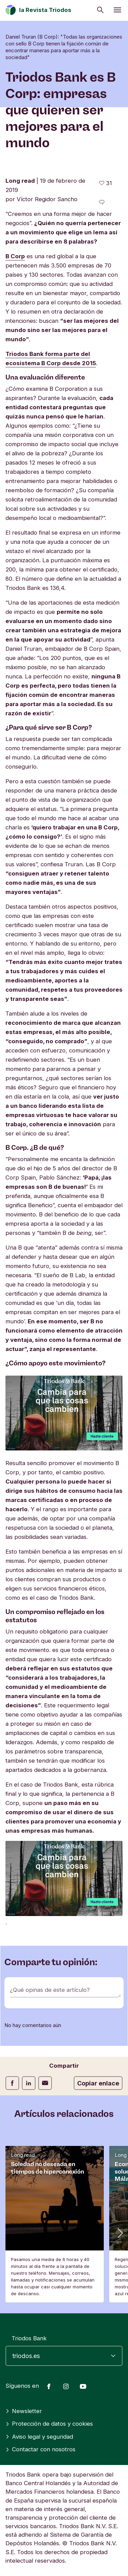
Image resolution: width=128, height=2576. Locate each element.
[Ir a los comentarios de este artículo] (101, 202)
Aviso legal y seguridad (39, 2436)
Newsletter (23, 2411)
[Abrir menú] (117, 10)
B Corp (15, 256)
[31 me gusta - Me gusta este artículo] (105, 183)
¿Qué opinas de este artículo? (50, 1989)
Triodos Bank (29, 2338)
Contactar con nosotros (40, 2449)
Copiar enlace (98, 2083)
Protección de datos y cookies (49, 2423)
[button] (119, 2232)
